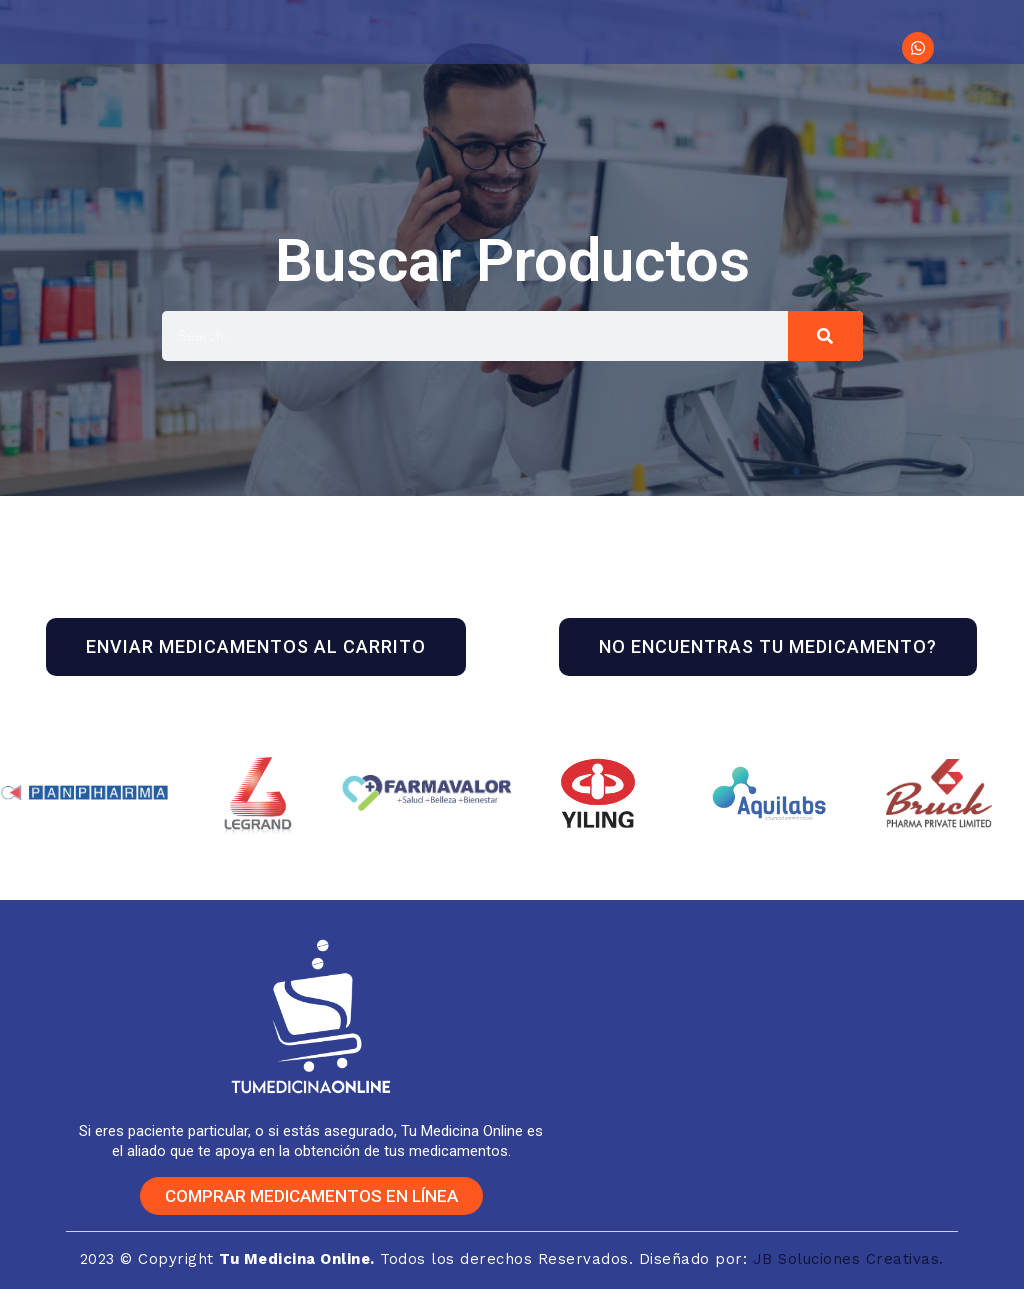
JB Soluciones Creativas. (848, 1259)
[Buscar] (825, 336)
